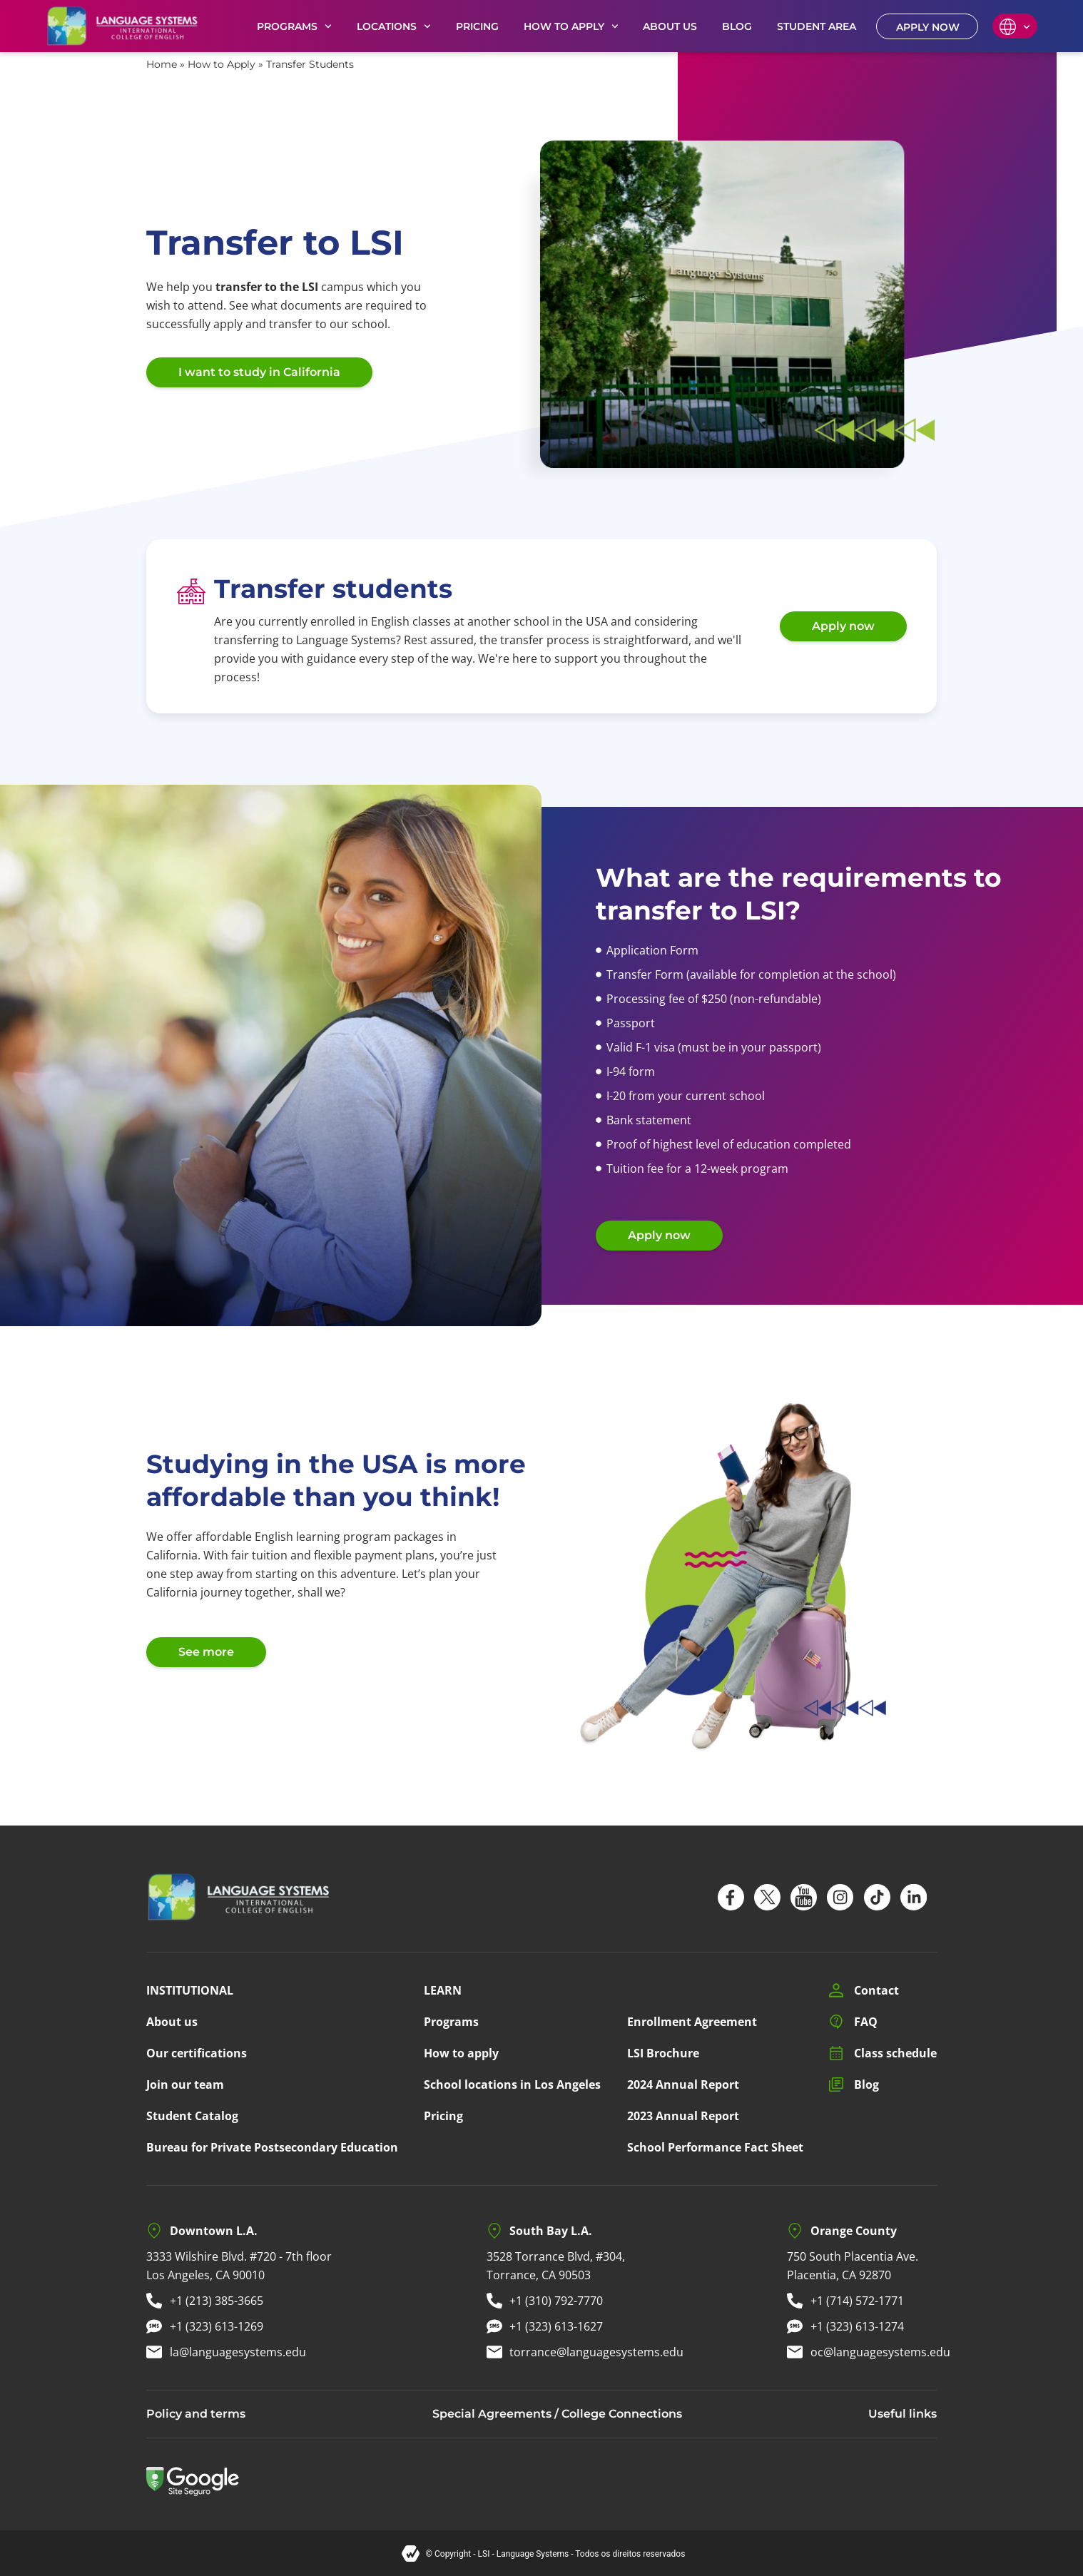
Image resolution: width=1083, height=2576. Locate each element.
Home (161, 64)
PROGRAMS (294, 26)
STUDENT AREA (816, 26)
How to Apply (221, 64)
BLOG (737, 26)
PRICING (477, 26)
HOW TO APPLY (571, 26)
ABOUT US (670, 26)
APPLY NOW (928, 27)
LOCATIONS (394, 26)
